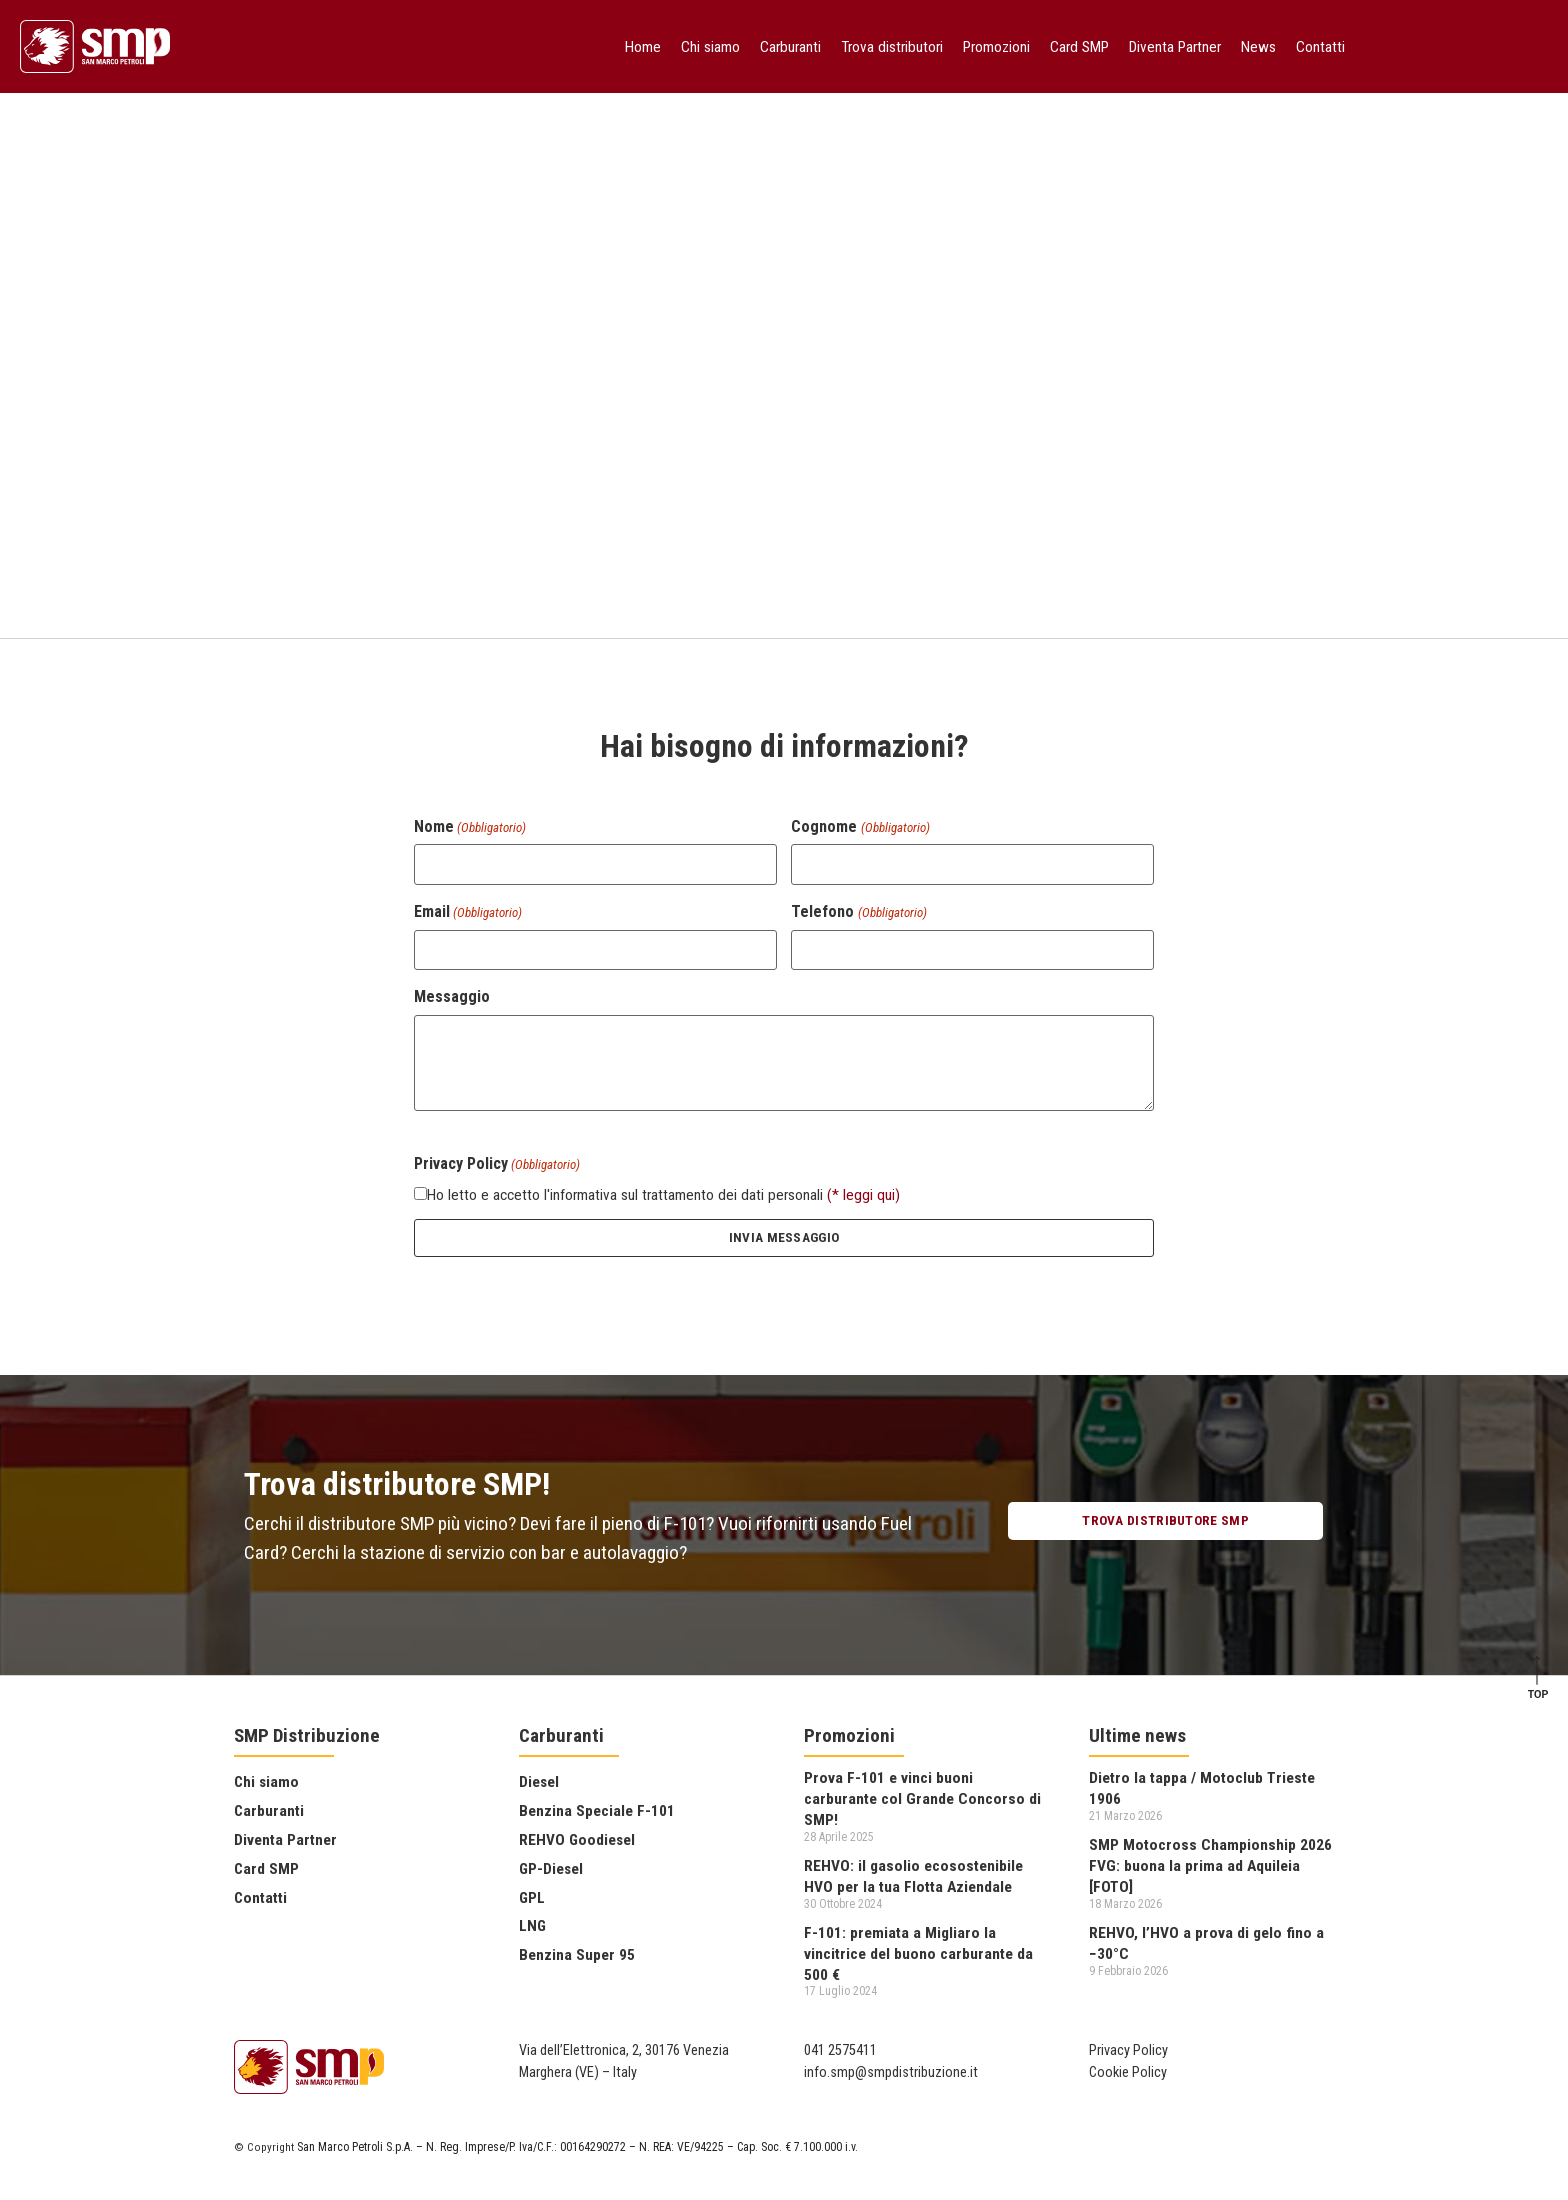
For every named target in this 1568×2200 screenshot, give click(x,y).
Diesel (539, 1782)
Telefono (858, 912)
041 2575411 (840, 2050)
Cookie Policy (1128, 2072)
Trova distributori (892, 47)
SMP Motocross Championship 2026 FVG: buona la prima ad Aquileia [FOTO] (1210, 1865)
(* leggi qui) (863, 1195)
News (1258, 47)
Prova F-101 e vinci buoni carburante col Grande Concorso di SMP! (922, 1798)
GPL (532, 1898)
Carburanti (790, 47)
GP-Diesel (551, 1869)
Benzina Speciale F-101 (597, 1811)
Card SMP (1079, 47)
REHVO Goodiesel (577, 1840)
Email (468, 912)
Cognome (860, 827)
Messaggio (452, 997)
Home (643, 47)
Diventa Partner (1175, 47)
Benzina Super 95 (577, 1955)
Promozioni (996, 47)
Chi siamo (710, 47)
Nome (470, 827)
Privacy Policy (1128, 2050)
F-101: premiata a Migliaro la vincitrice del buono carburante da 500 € (918, 1953)
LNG (532, 1926)
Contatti (1320, 47)
